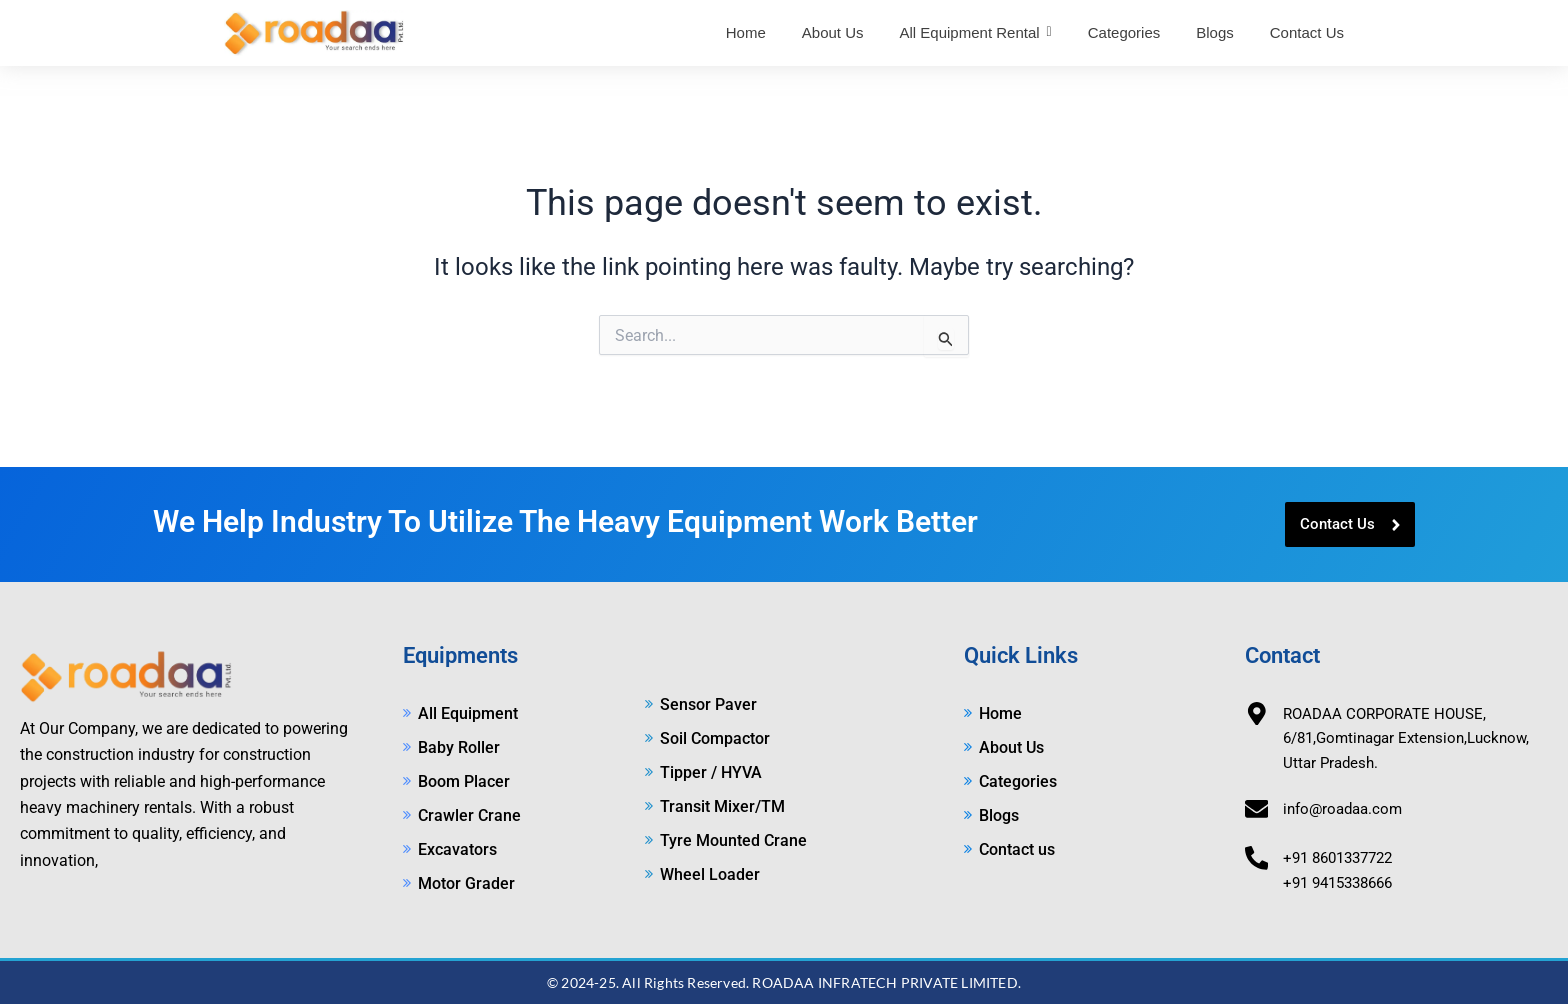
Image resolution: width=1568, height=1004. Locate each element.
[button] (976, 32)
